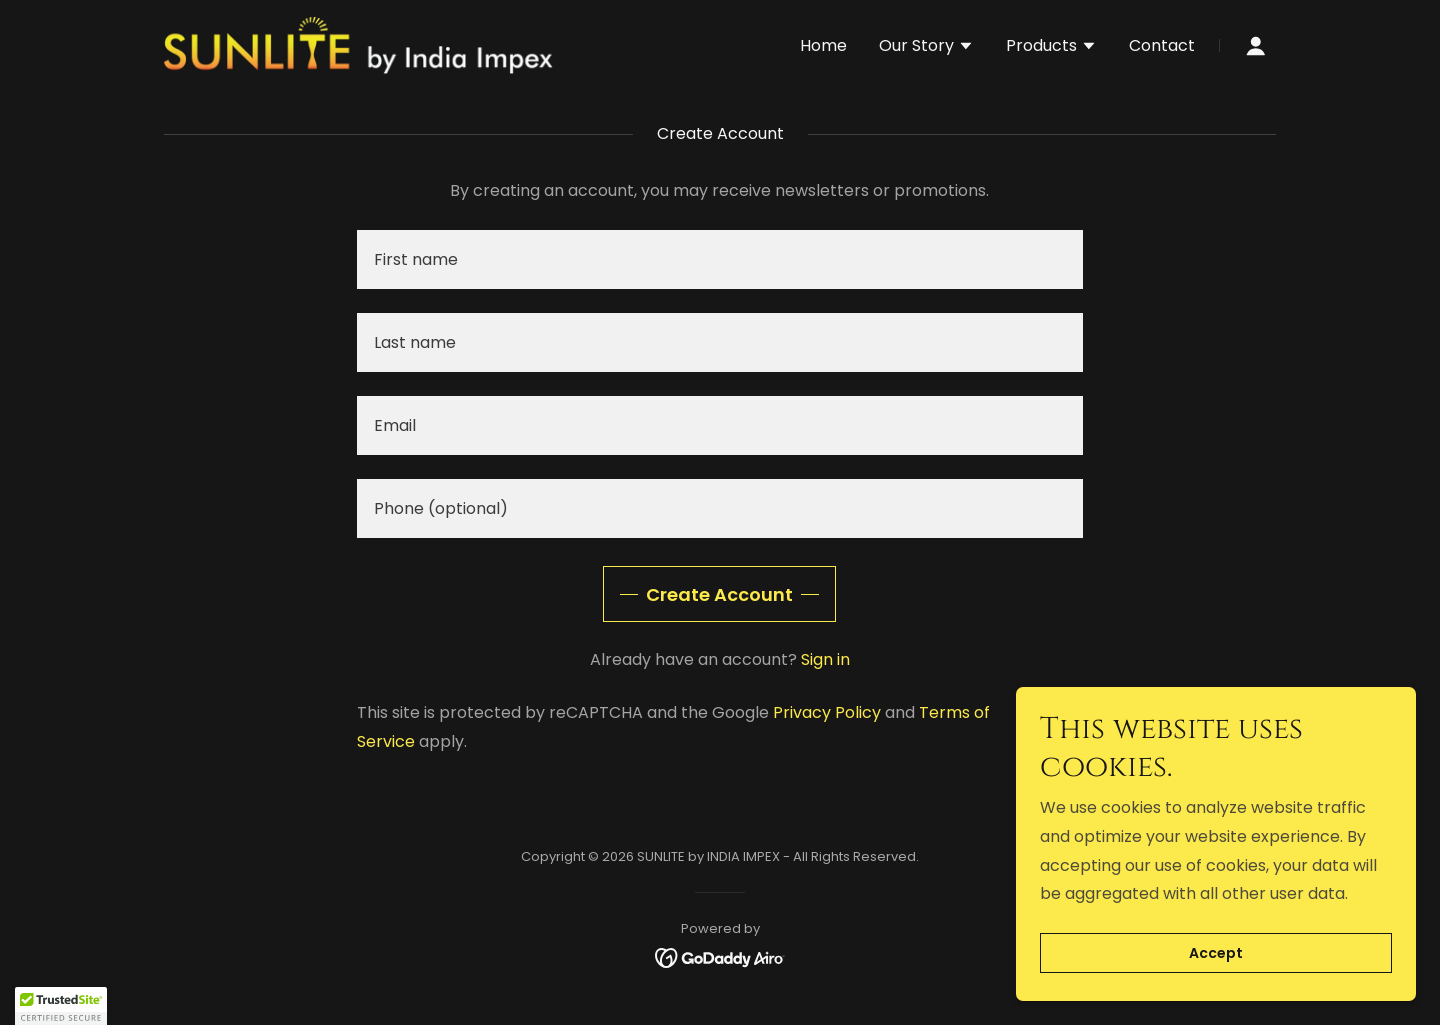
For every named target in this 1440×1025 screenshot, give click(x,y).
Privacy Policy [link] (827, 712)
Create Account (719, 594)
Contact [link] (1162, 45)
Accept (1216, 953)
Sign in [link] (825, 659)
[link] (358, 44)
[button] (926, 48)
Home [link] (823, 45)
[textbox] (719, 259)
